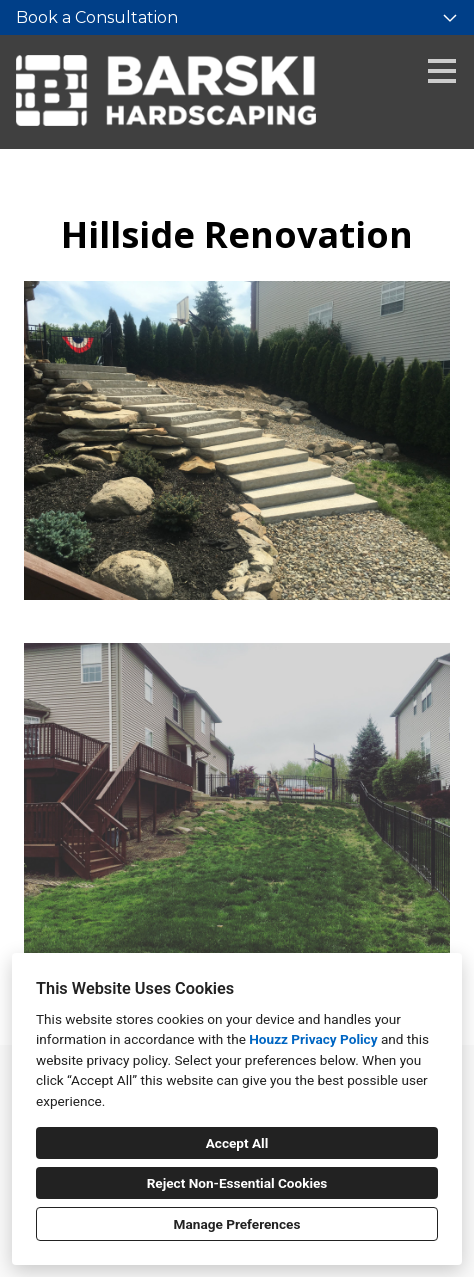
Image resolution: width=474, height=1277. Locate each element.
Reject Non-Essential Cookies (237, 1183)
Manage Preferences (237, 1224)
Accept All (237, 1143)
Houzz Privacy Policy (313, 1039)
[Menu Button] (442, 71)
